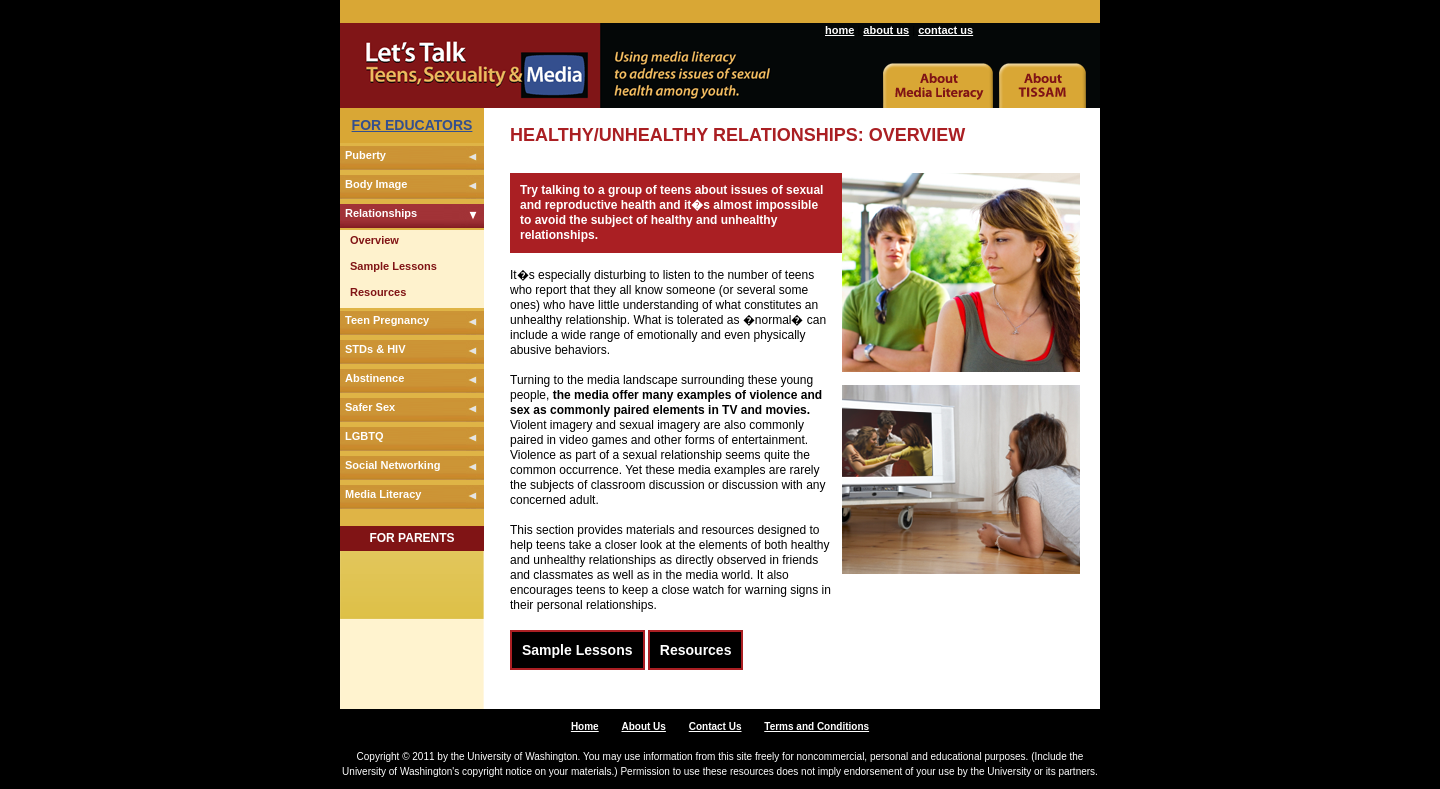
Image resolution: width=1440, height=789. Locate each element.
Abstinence (374, 378)
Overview (374, 240)
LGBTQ (364, 436)
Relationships (381, 213)
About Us (643, 726)
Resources (378, 292)
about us (886, 30)
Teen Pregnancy (387, 320)
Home (585, 726)
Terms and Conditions (816, 726)
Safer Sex (370, 407)
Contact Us (715, 726)
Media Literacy (383, 494)
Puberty (365, 155)
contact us (945, 30)
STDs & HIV (375, 349)
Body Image (376, 184)
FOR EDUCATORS (412, 125)
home (839, 30)
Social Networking (392, 465)
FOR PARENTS (411, 538)
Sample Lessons (393, 266)
